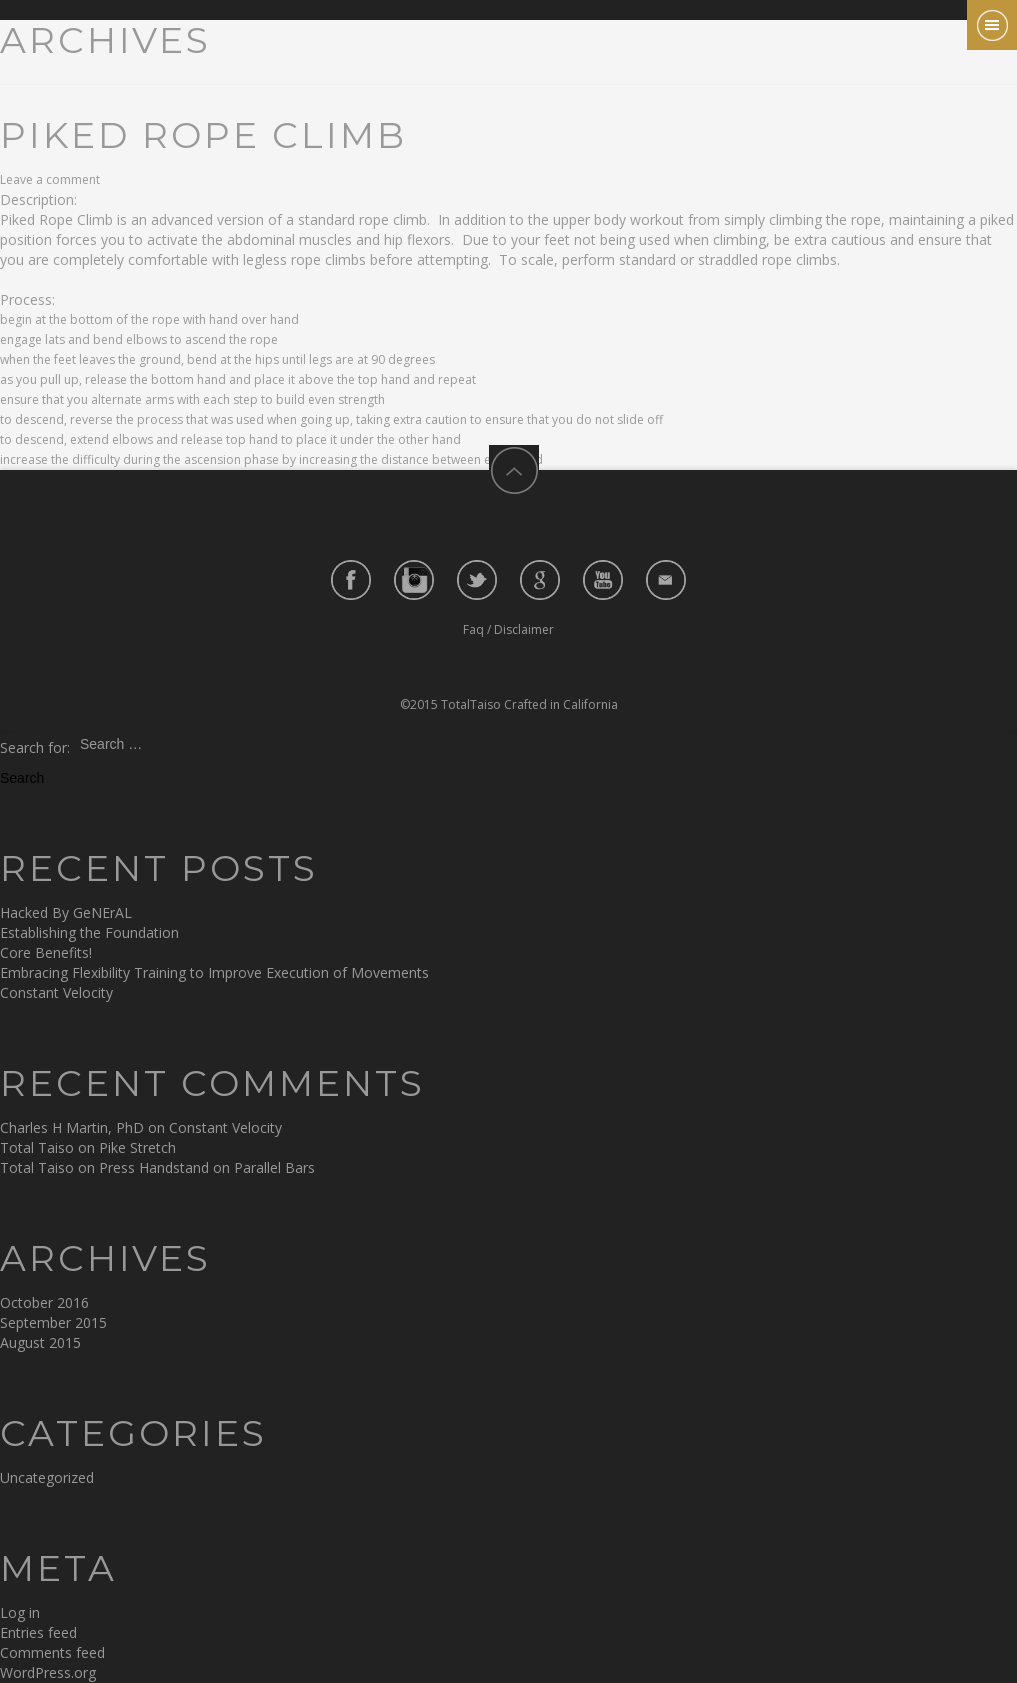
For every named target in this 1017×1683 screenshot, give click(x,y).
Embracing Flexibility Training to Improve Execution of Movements (214, 972)
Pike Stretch (137, 1147)
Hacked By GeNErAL (66, 912)
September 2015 (53, 1322)
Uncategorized (47, 1477)
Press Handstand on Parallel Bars (207, 1167)
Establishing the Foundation (89, 932)
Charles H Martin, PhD (72, 1127)
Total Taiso (37, 1147)
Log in (20, 1612)
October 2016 (44, 1302)
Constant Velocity (56, 992)
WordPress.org (48, 1672)
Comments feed (52, 1652)
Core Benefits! (46, 952)
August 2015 (40, 1342)
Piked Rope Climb (203, 135)
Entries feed (38, 1632)
